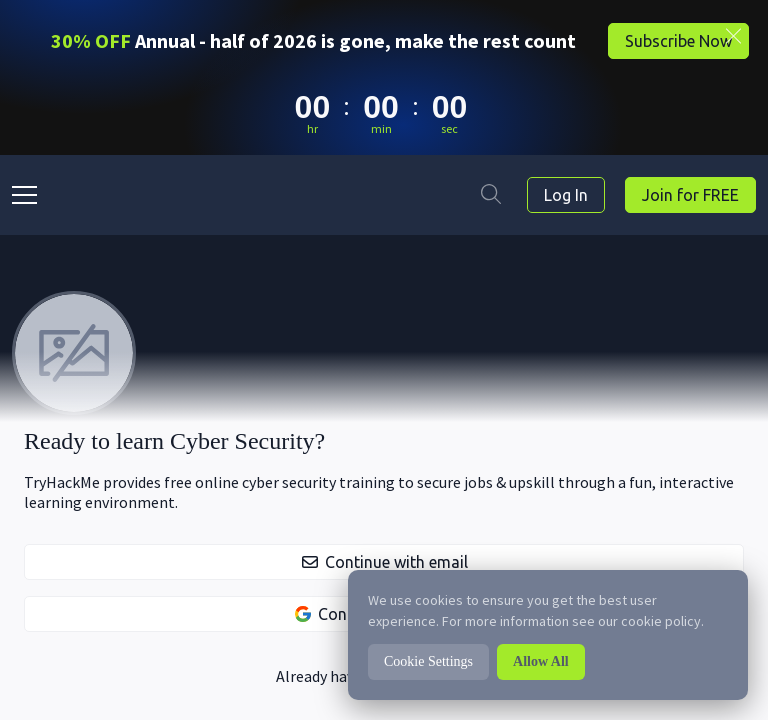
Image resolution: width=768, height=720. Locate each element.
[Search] (491, 195)
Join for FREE (690, 195)
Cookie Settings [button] (428, 661)
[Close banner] (733, 36)
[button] (384, 562)
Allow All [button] (541, 661)
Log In (566, 195)
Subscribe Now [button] (678, 41)
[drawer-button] (27, 195)
